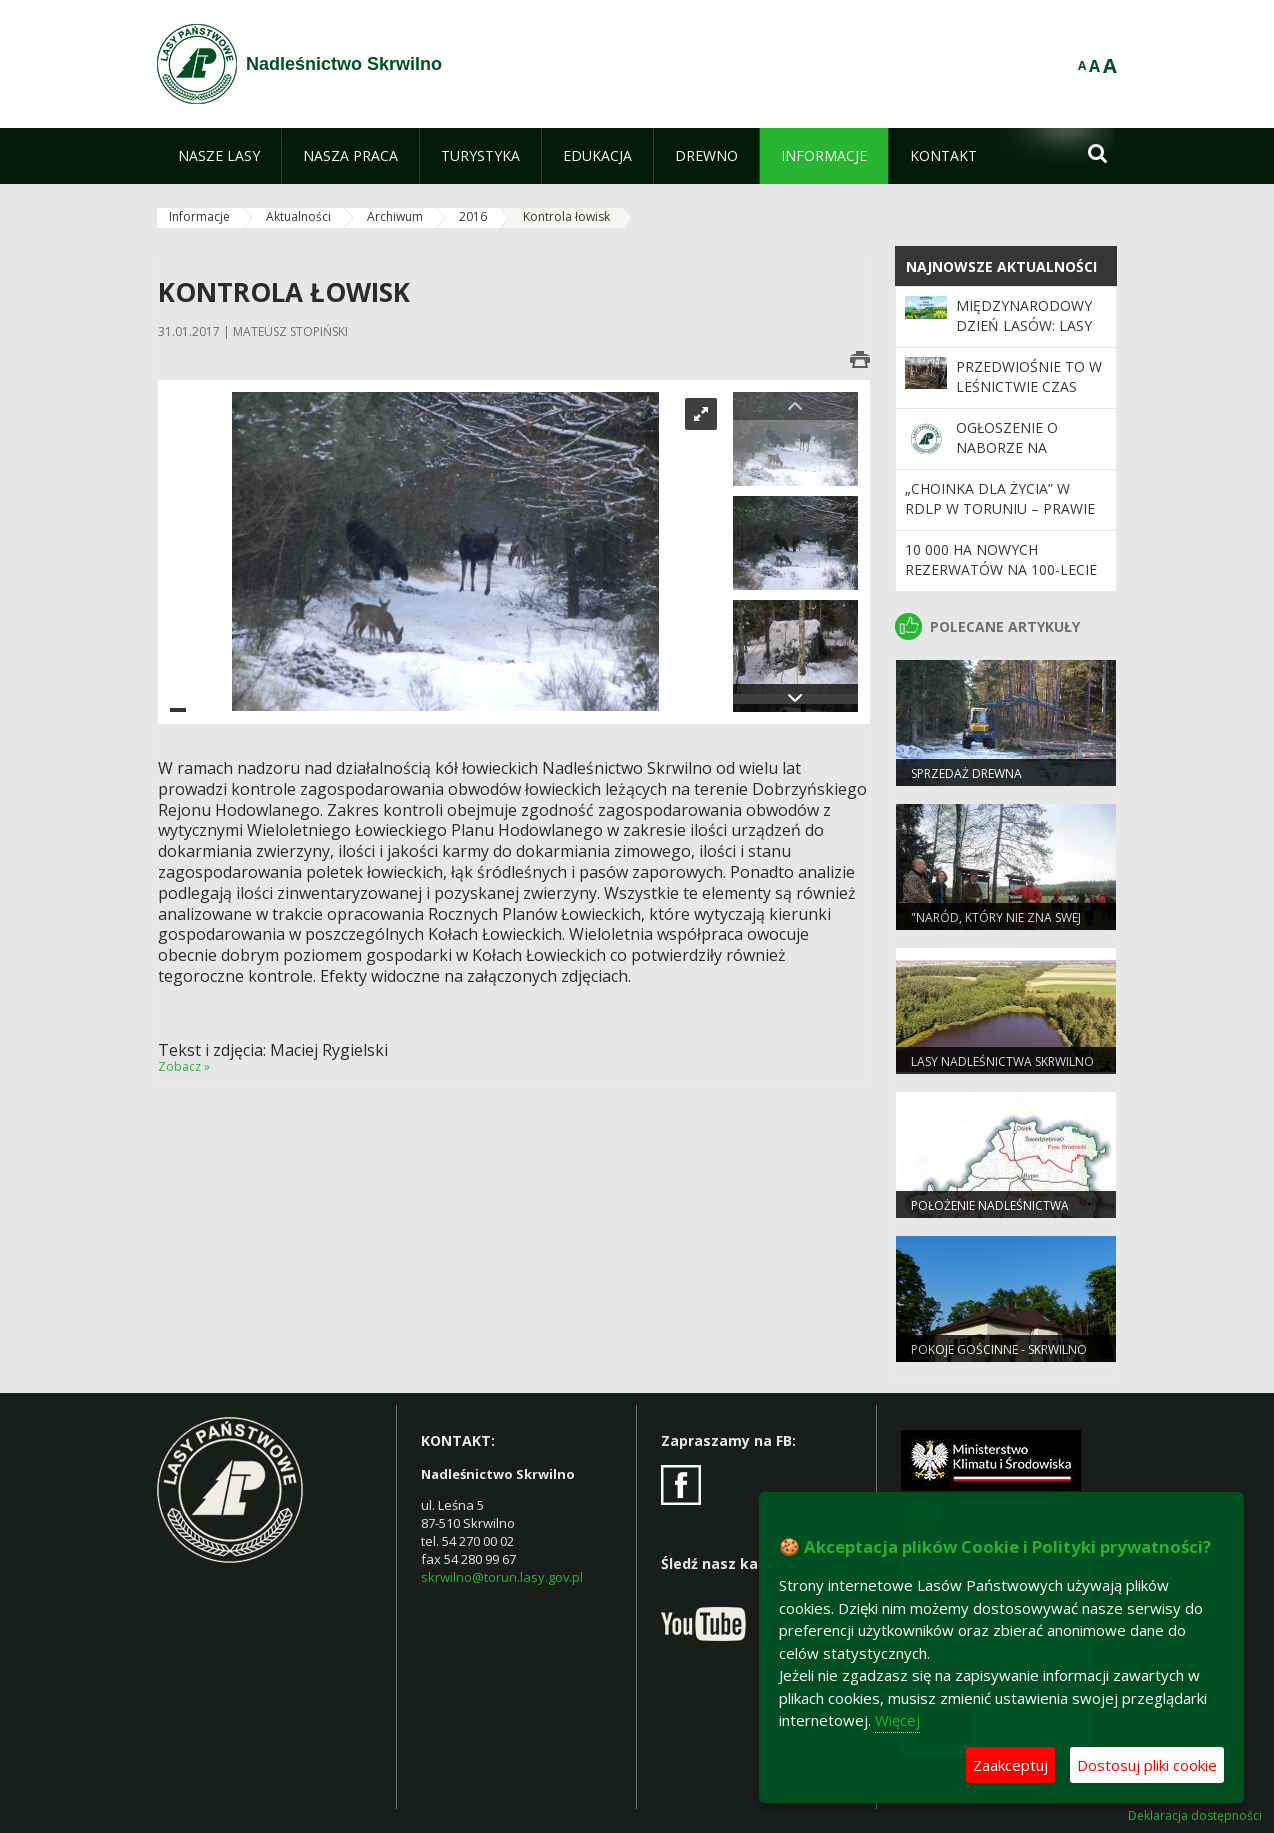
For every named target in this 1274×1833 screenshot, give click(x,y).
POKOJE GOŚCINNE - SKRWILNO (999, 1349)
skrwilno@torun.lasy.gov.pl (502, 1577)
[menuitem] (219, 156)
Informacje (199, 216)
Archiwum (395, 216)
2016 (473, 216)
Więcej (897, 1720)
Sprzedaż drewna (966, 773)
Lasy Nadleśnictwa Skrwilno (1002, 1061)
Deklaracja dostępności (1195, 1816)
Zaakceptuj (1010, 1765)
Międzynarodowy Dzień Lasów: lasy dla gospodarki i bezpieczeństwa (1024, 336)
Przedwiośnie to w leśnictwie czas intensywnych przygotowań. (1029, 397)
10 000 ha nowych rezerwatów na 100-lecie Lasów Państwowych (1001, 570)
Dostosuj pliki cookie (1147, 1765)
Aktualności (298, 216)
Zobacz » (184, 1066)
